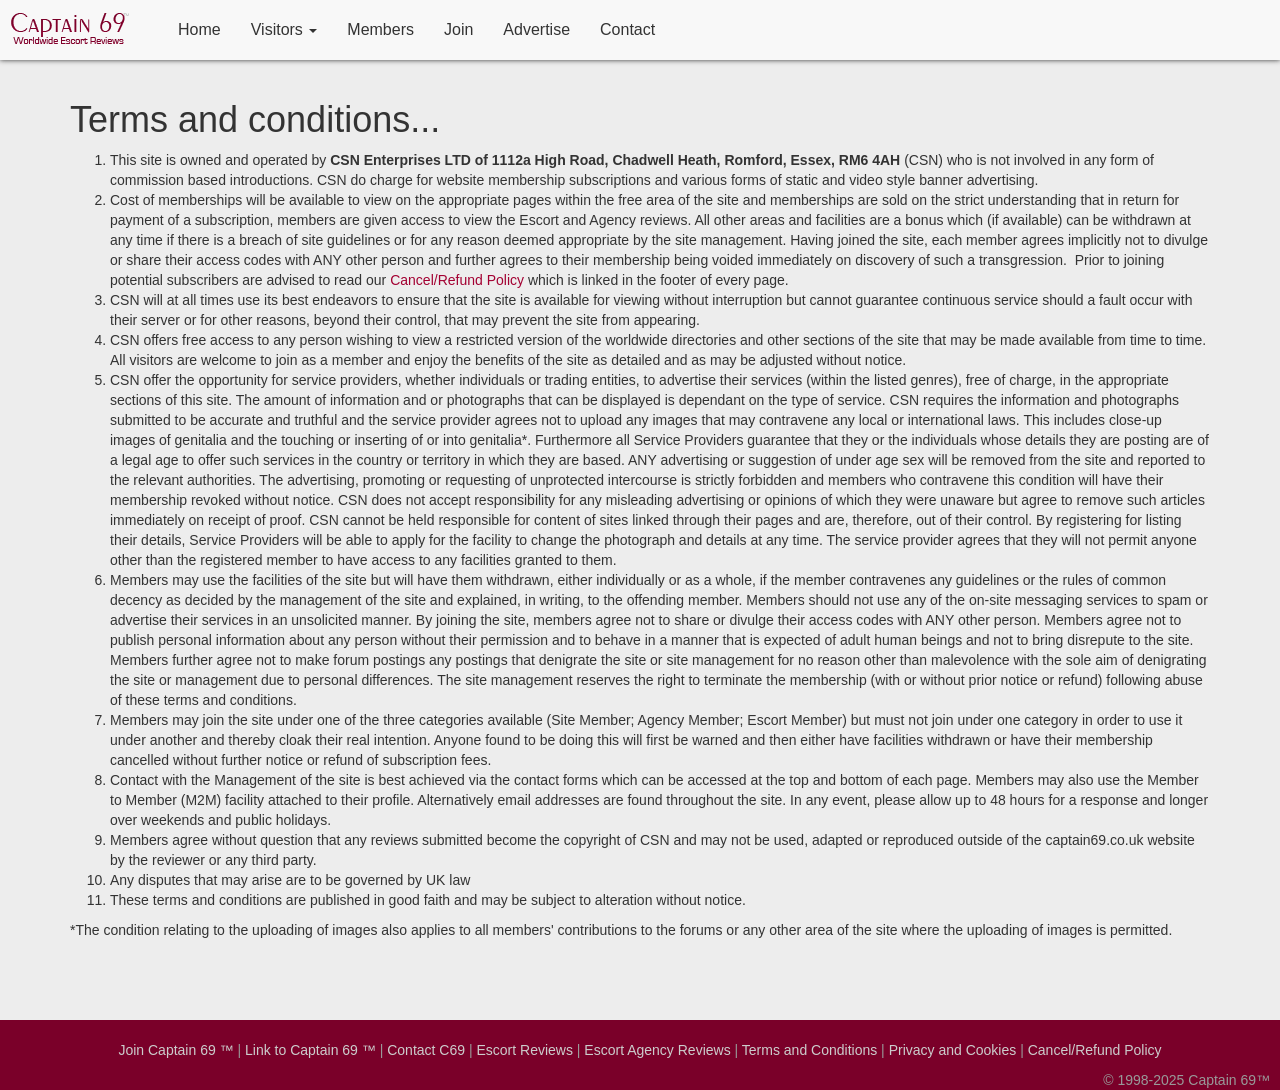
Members (380, 29)
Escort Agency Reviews (657, 1050)
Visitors (284, 29)
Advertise (536, 29)
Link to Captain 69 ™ (310, 1050)
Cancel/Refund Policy (457, 280)
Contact (627, 29)
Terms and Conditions (809, 1050)
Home (199, 29)
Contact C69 (426, 1050)
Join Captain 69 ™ (175, 1050)
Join (458, 29)
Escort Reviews (524, 1050)
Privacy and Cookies (953, 1050)
